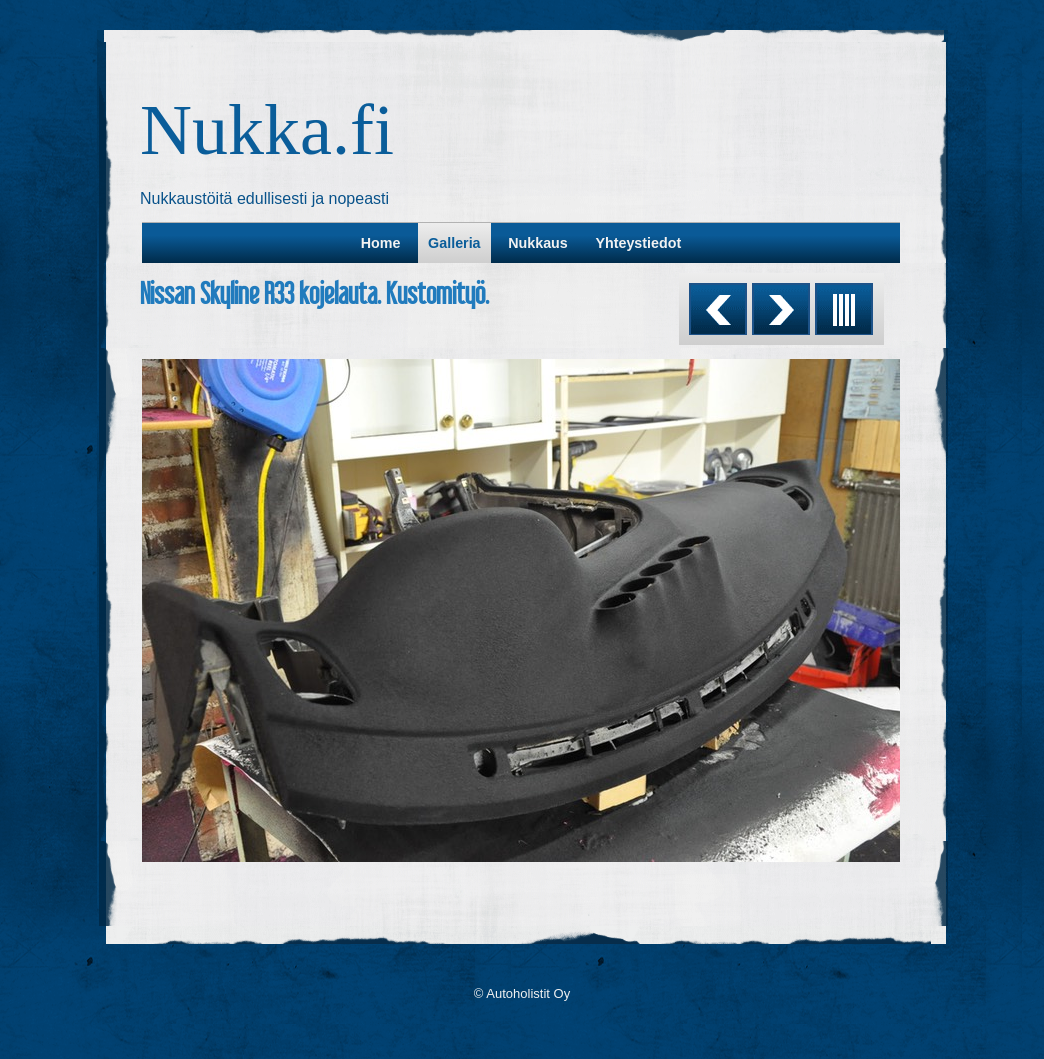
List (844, 309)
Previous (718, 309)
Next (781, 309)
